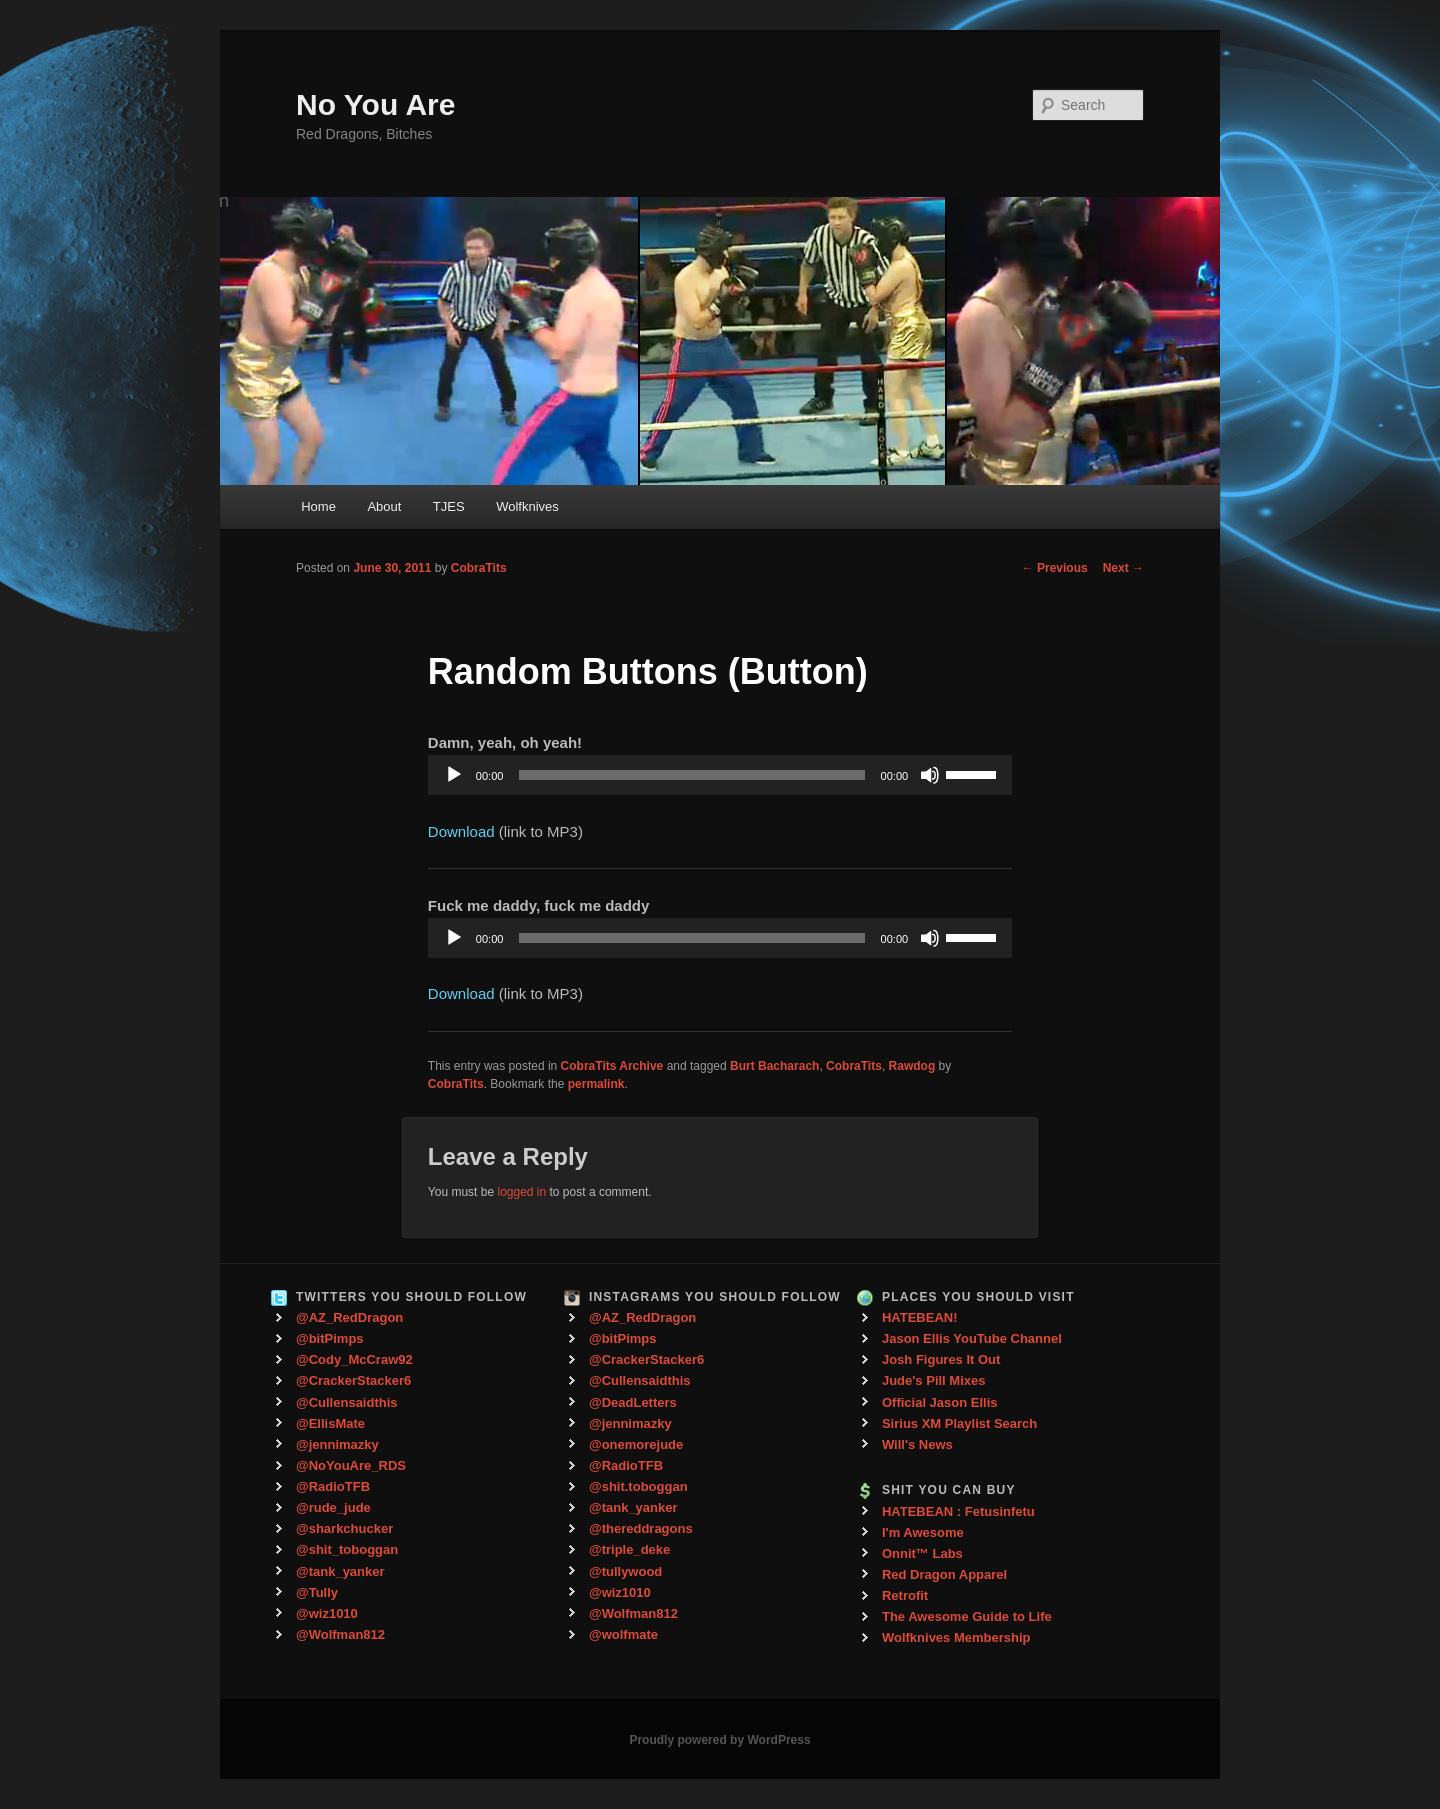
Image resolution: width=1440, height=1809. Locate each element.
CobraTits (479, 568)
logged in (521, 1192)
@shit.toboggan (638, 1486)
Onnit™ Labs (922, 1553)
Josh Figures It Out (941, 1359)
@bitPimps (330, 1338)
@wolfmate (623, 1634)
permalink (596, 1084)
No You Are (375, 104)
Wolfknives (527, 506)
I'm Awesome (923, 1532)
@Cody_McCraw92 (354, 1359)
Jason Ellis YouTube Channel (972, 1338)
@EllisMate (330, 1423)
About (384, 506)
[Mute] (930, 775)
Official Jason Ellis (940, 1402)
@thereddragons (641, 1528)
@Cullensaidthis (347, 1402)
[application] (720, 775)
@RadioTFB (333, 1486)
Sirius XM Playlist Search (959, 1423)
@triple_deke (629, 1549)
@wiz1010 (327, 1613)
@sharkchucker (344, 1528)
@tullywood (625, 1571)
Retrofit (905, 1595)
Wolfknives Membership (956, 1637)
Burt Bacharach (774, 1066)
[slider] (691, 775)
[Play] (454, 775)
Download (461, 831)
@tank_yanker (340, 1571)
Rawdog (912, 1066)
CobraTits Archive (612, 1066)
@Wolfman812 (340, 1634)
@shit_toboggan (347, 1549)
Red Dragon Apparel (944, 1574)
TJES (449, 506)
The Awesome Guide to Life (967, 1616)
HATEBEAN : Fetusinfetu (958, 1511)
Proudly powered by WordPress (719, 1740)
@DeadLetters (633, 1402)
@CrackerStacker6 (353, 1380)
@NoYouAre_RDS (351, 1465)
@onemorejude (636, 1444)
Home (318, 506)
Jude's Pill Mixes (934, 1380)
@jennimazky (337, 1444)
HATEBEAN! (920, 1317)
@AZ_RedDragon (349, 1317)
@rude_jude (333, 1507)
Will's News (917, 1444)
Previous (1055, 568)
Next (1123, 568)
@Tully (317, 1592)
